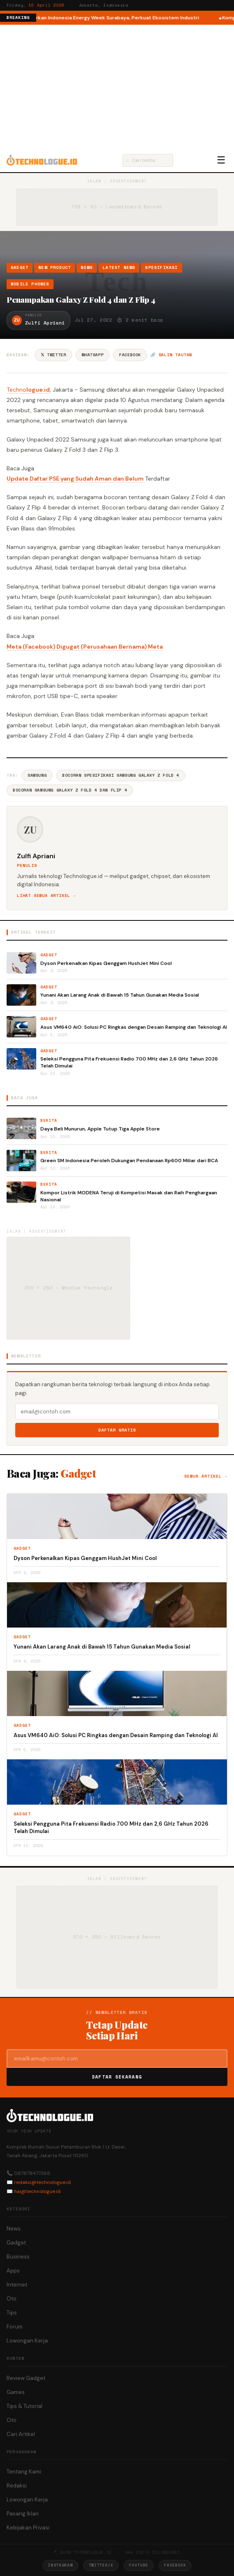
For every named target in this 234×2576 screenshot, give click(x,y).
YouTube (138, 2565)
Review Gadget (26, 2378)
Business (18, 2256)
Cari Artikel (21, 2434)
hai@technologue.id (37, 2191)
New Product (54, 267)
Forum (15, 2326)
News (87, 267)
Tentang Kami (24, 2471)
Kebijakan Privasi (28, 2527)
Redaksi (17, 2485)
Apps (13, 2270)
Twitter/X (101, 2565)
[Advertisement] (117, 86)
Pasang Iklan (23, 2513)
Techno (16, 389)
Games (16, 2392)
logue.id (38, 389)
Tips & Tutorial (24, 2406)
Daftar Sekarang (117, 2077)
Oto (11, 2298)
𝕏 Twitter (53, 355)
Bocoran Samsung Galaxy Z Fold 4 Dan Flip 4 (70, 790)
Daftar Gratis (117, 1430)
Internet (17, 2284)
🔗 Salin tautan (171, 355)
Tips (12, 2312)
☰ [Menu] (221, 160)
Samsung (37, 775)
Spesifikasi (161, 267)
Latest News (119, 267)
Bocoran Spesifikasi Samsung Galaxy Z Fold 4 (120, 775)
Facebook (130, 355)
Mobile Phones (30, 284)
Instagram (60, 2565)
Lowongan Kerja (27, 2340)
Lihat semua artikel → (46, 895)
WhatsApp (92, 355)
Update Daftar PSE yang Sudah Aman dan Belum (76, 478)
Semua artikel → (205, 1476)
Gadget (19, 267)
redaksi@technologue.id (42, 2182)
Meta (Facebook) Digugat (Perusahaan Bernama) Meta (85, 646)
